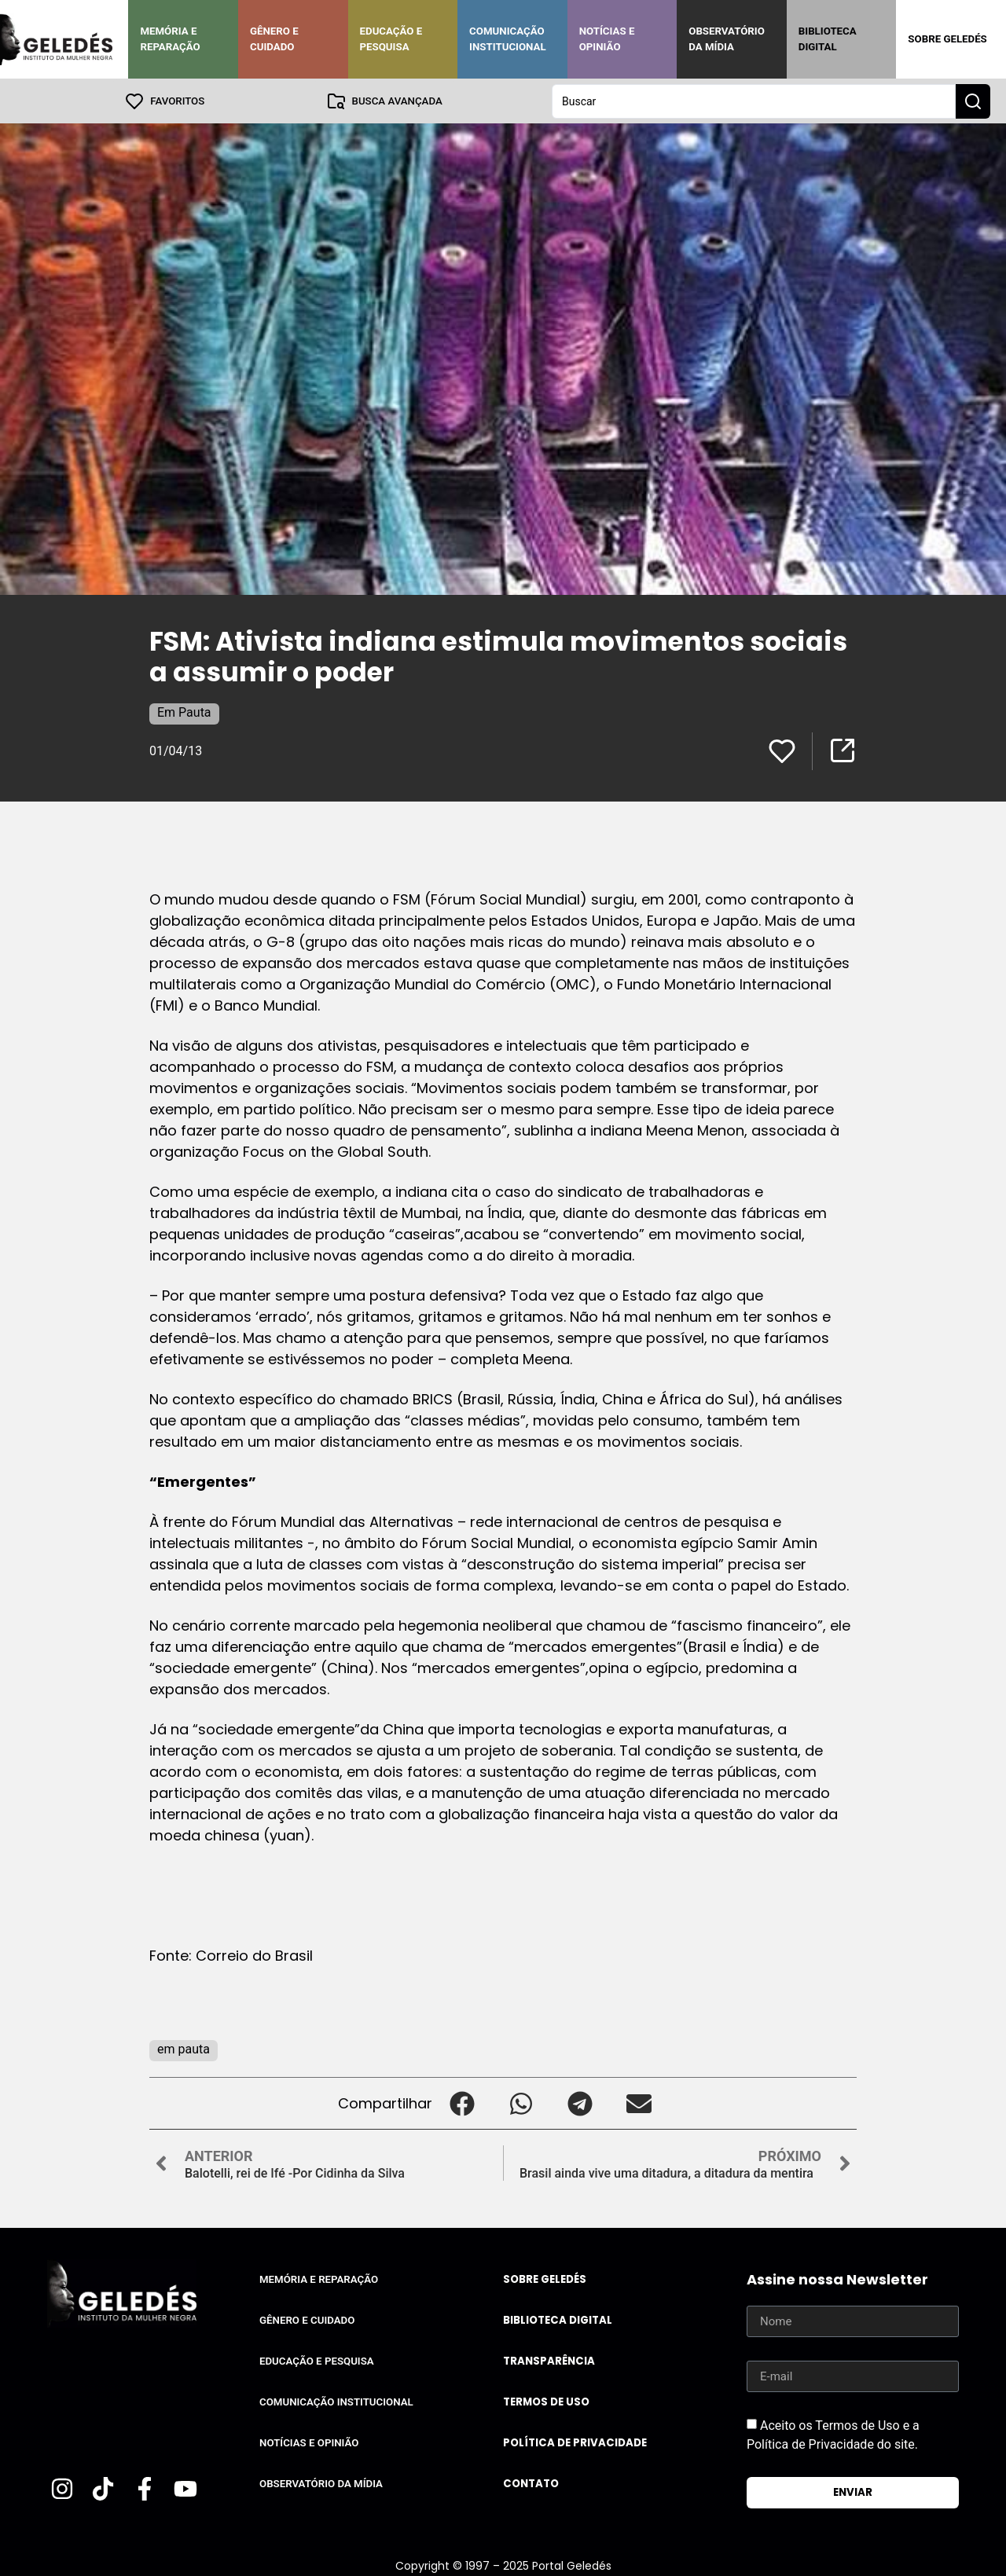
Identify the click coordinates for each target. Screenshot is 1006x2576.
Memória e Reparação (170, 39)
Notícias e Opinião (607, 39)
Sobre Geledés (947, 39)
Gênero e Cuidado (274, 39)
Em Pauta (184, 711)
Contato (531, 2482)
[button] (461, 2102)
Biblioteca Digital (828, 39)
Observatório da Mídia (726, 39)
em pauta (183, 2048)
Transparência (549, 2360)
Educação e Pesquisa (391, 39)
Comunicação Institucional (507, 39)
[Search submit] (973, 100)
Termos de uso (546, 2401)
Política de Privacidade (575, 2442)
